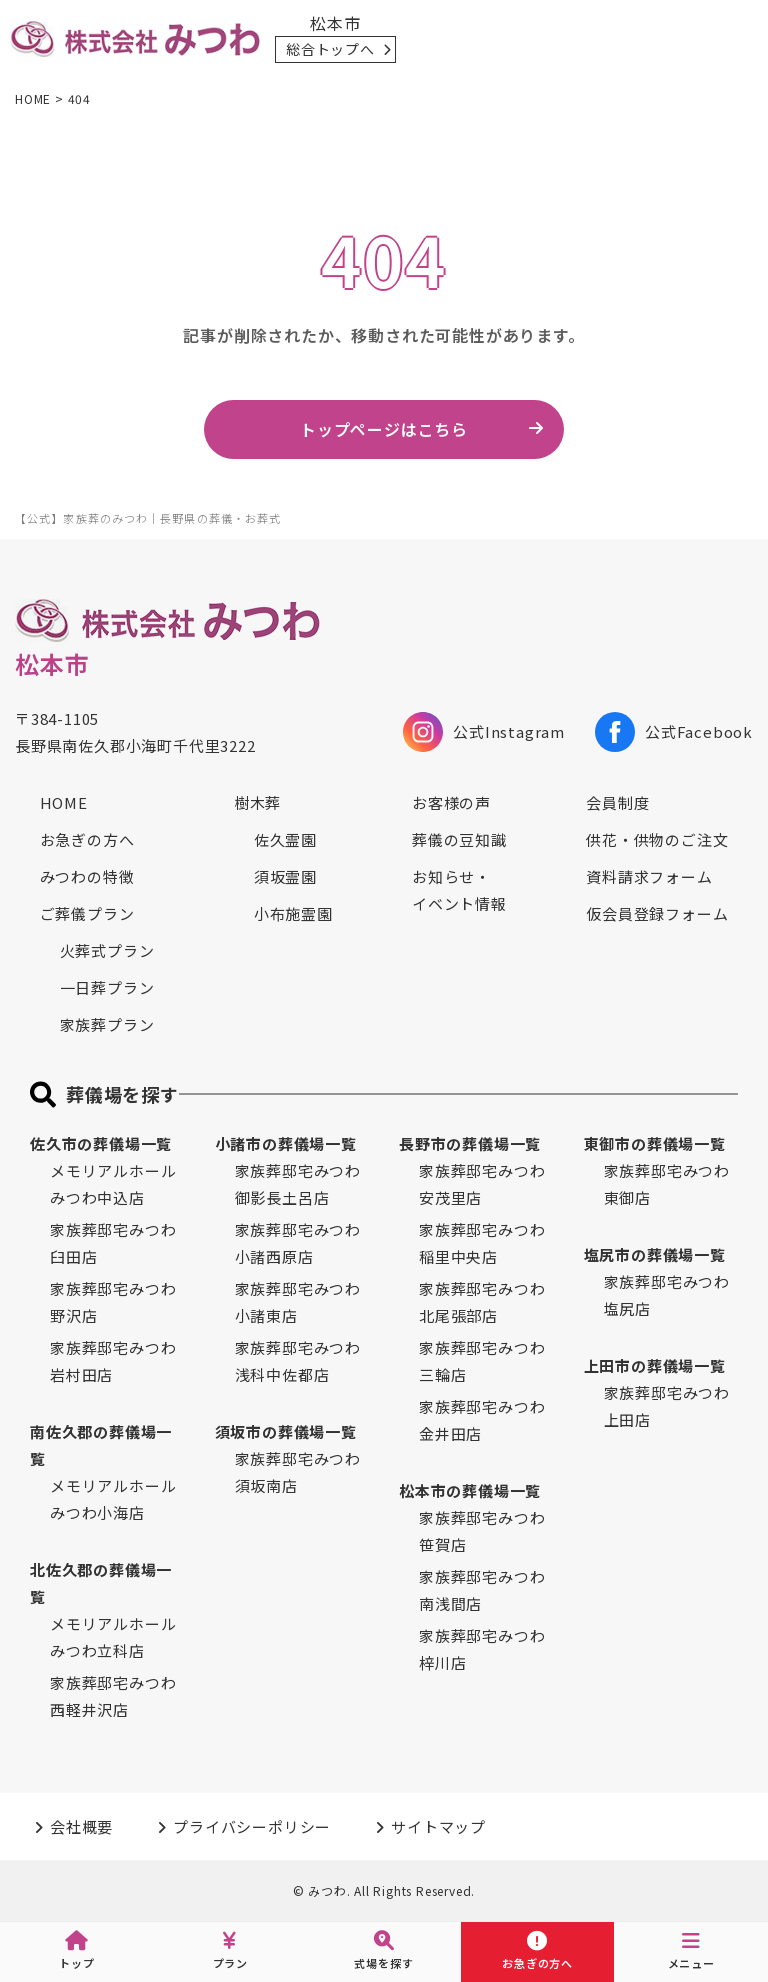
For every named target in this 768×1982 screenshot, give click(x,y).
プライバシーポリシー (252, 1826)
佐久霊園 (285, 839)
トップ (76, 1951)
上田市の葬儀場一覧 (655, 1365)
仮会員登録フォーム (657, 913)
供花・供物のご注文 (657, 839)
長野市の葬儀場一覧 (470, 1143)
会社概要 (81, 1826)
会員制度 (617, 802)
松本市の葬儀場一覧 (470, 1490)
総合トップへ (330, 49)
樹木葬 (257, 802)
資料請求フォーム (649, 876)
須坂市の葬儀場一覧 (286, 1431)
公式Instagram (484, 732)
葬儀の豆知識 (459, 839)
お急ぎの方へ (87, 839)
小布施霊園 (293, 913)
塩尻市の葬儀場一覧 (655, 1254)
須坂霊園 (285, 876)
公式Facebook (674, 732)
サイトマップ (438, 1826)
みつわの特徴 (87, 876)
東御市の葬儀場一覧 (655, 1143)
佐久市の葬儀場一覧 (101, 1143)
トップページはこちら (384, 429)
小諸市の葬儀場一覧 (286, 1143)
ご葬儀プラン (87, 913)
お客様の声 (451, 802)
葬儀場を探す (122, 1094)
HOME (64, 802)
